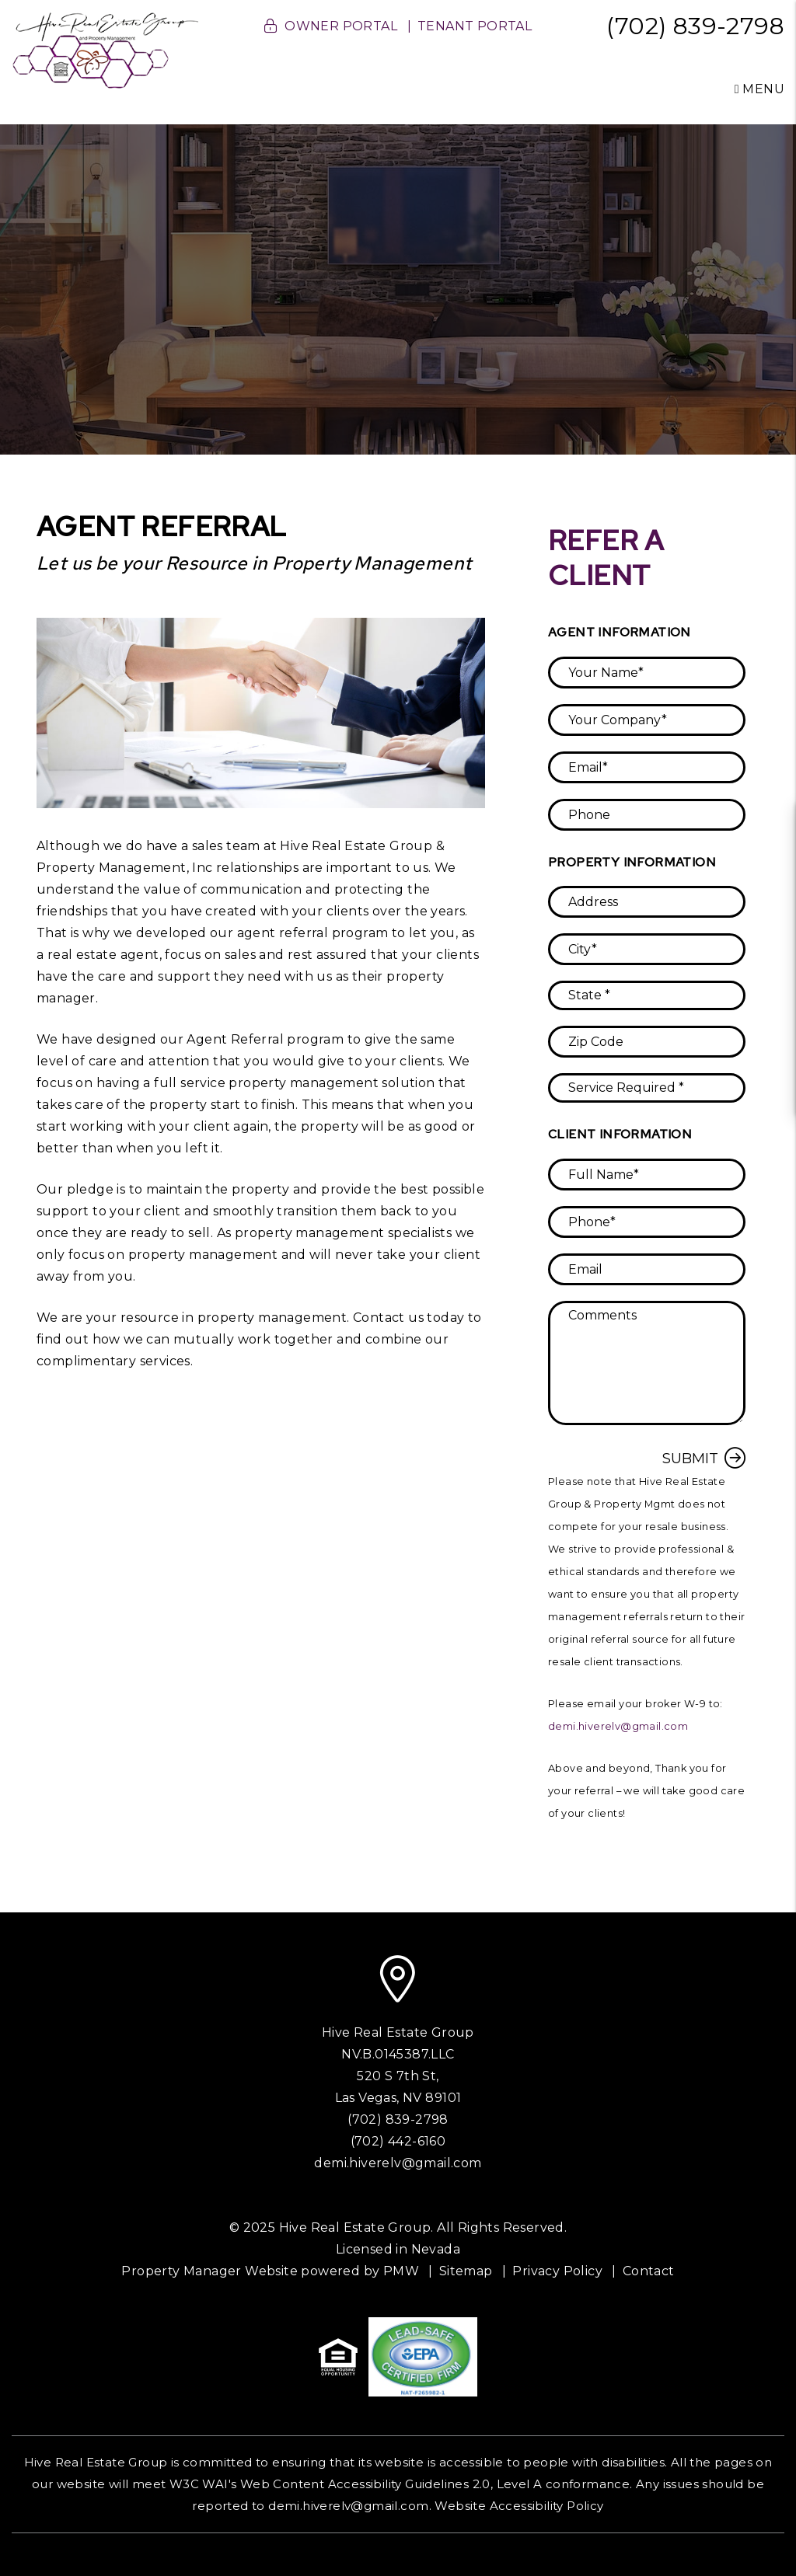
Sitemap (466, 2271)
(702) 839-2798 (695, 26)
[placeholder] (646, 672)
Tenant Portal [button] (474, 26)
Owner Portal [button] (341, 26)
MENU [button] (759, 89)
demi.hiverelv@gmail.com (618, 1726)
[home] (105, 49)
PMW (401, 2271)
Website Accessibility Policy (519, 2505)
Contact (649, 2271)
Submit (690, 1458)
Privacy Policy (557, 2271)
